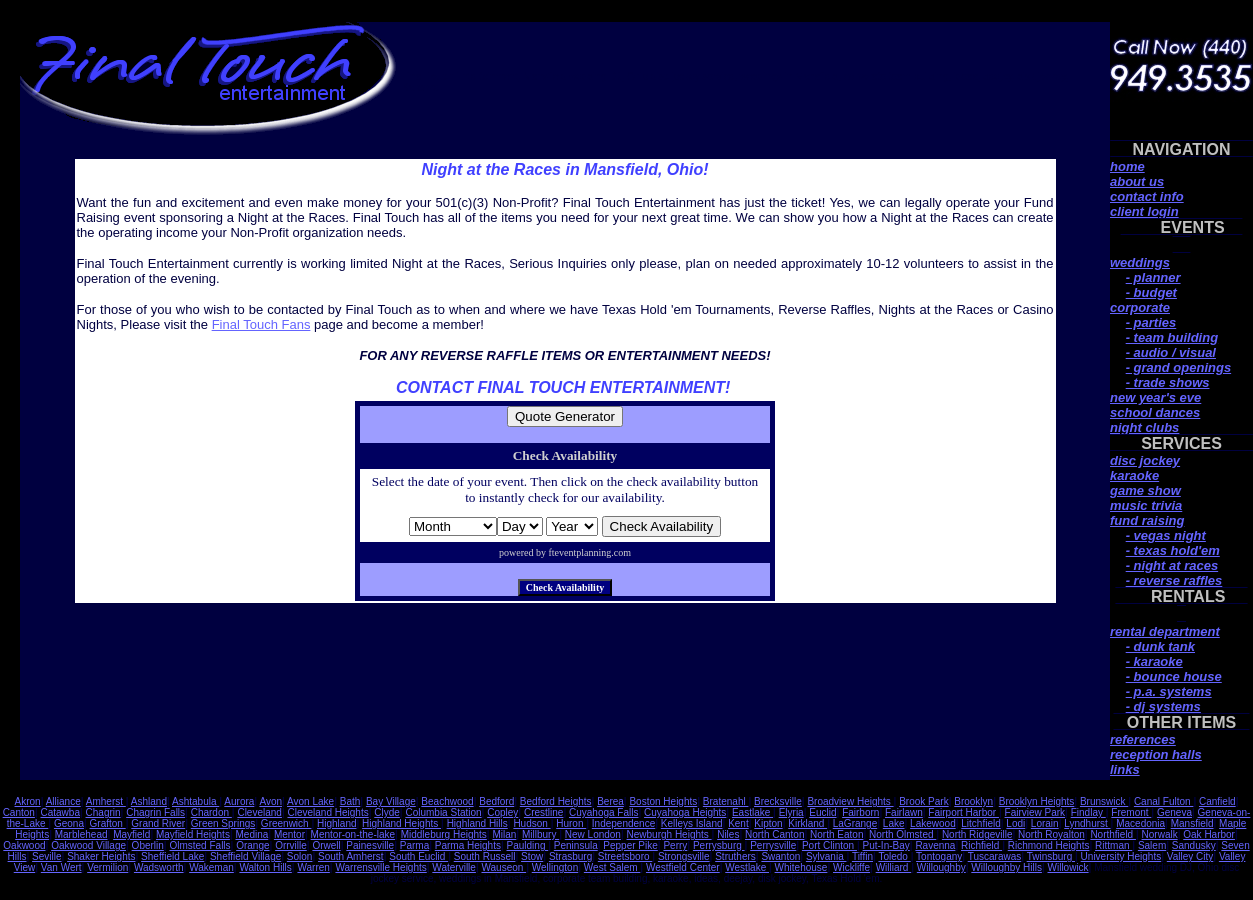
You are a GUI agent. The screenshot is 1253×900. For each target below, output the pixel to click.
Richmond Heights (1049, 845)
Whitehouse (801, 867)
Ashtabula (195, 801)
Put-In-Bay (886, 845)
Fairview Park (1035, 812)
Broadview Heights (850, 801)
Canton (19, 812)
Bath (350, 801)
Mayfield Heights (193, 834)
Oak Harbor (1209, 834)
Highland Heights (401, 823)
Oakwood (24, 845)
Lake (894, 823)
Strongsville (684, 856)
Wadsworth (159, 867)
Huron (571, 823)
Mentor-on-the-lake (353, 834)
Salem (1152, 845)
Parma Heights (468, 845)
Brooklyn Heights (1037, 801)
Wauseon (503, 867)
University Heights (1121, 856)
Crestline (543, 812)
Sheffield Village (245, 856)
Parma (414, 845)
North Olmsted (902, 834)
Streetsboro (625, 856)
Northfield (1113, 834)
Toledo (894, 856)
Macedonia (1140, 823)
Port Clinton (829, 845)
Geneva (1174, 812)
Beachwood (447, 801)
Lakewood (933, 823)
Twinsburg (1051, 856)
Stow (532, 856)
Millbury (540, 834)
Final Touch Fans (261, 324)
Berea (610, 801)
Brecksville (778, 801)
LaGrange (855, 823)
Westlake (747, 867)
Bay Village (391, 801)
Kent (738, 823)
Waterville (454, 867)
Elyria (791, 812)
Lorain (1045, 823)
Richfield (981, 845)
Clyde (387, 812)
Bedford (496, 801)
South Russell (485, 856)
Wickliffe (851, 867)
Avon (270, 801)
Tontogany (939, 856)
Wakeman (211, 867)
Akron (28, 801)
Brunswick (1104, 801)
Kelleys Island (692, 823)
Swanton (780, 856)
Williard (894, 867)
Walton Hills (265, 867)
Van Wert (61, 867)
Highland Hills (477, 823)
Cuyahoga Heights (685, 812)
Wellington (555, 867)
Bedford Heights (556, 801)
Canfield (1217, 801)
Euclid (822, 812)
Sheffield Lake (172, 856)
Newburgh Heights (669, 834)
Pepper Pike (630, 845)
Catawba (59, 812)
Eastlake (752, 812)
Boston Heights (663, 801)
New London (593, 834)
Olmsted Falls (199, 845)
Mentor (289, 834)
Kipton (768, 823)
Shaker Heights (101, 856)
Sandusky (1194, 845)
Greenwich (286, 823)
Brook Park (923, 801)
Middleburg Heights (444, 834)
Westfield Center (683, 867)
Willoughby (941, 867)
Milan (504, 834)
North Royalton (1051, 834)
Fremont (1131, 812)
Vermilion (107, 867)
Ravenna (935, 845)
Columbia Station (443, 812)
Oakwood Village (88, 845)
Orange (252, 845)
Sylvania (826, 856)
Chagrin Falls (155, 812)
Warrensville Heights (380, 867)
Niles (728, 834)
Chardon (211, 812)
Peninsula (576, 845)
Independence (623, 823)
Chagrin (103, 812)
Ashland (149, 801)
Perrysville (773, 845)
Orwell (326, 845)
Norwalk (1160, 834)
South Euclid (418, 856)
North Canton (774, 834)
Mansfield (1192, 823)
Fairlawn (904, 812)
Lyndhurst (1087, 823)
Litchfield (980, 823)
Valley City (1190, 856)
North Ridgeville (977, 834)
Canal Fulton (1163, 801)
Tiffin (862, 856)
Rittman (1113, 845)
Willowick (1068, 867)
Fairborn (860, 812)
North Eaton (836, 834)
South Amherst (351, 856)
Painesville (370, 845)
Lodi (1015, 823)
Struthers (735, 856)
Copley (502, 812)
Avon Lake (310, 801)
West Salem (612, 867)
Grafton (108, 823)
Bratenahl (726, 801)
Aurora (239, 801)
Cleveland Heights (328, 812)
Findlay (1088, 812)
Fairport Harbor (963, 812)
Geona (69, 823)
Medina (251, 834)
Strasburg (570, 856)
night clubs (1144, 427)
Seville (46, 856)
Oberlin (148, 845)
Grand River (158, 823)
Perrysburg (719, 845)
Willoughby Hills (1006, 867)
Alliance (63, 801)
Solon (300, 856)
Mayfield (131, 834)
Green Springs (223, 823)
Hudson (531, 823)
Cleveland (259, 812)
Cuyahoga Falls (603, 812)
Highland (336, 823)
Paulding (528, 845)
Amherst (106, 801)
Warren (313, 867)
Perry (675, 845)
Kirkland (807, 823)
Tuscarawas (995, 856)
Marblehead (81, 834)
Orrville (291, 845)
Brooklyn (973, 801)
